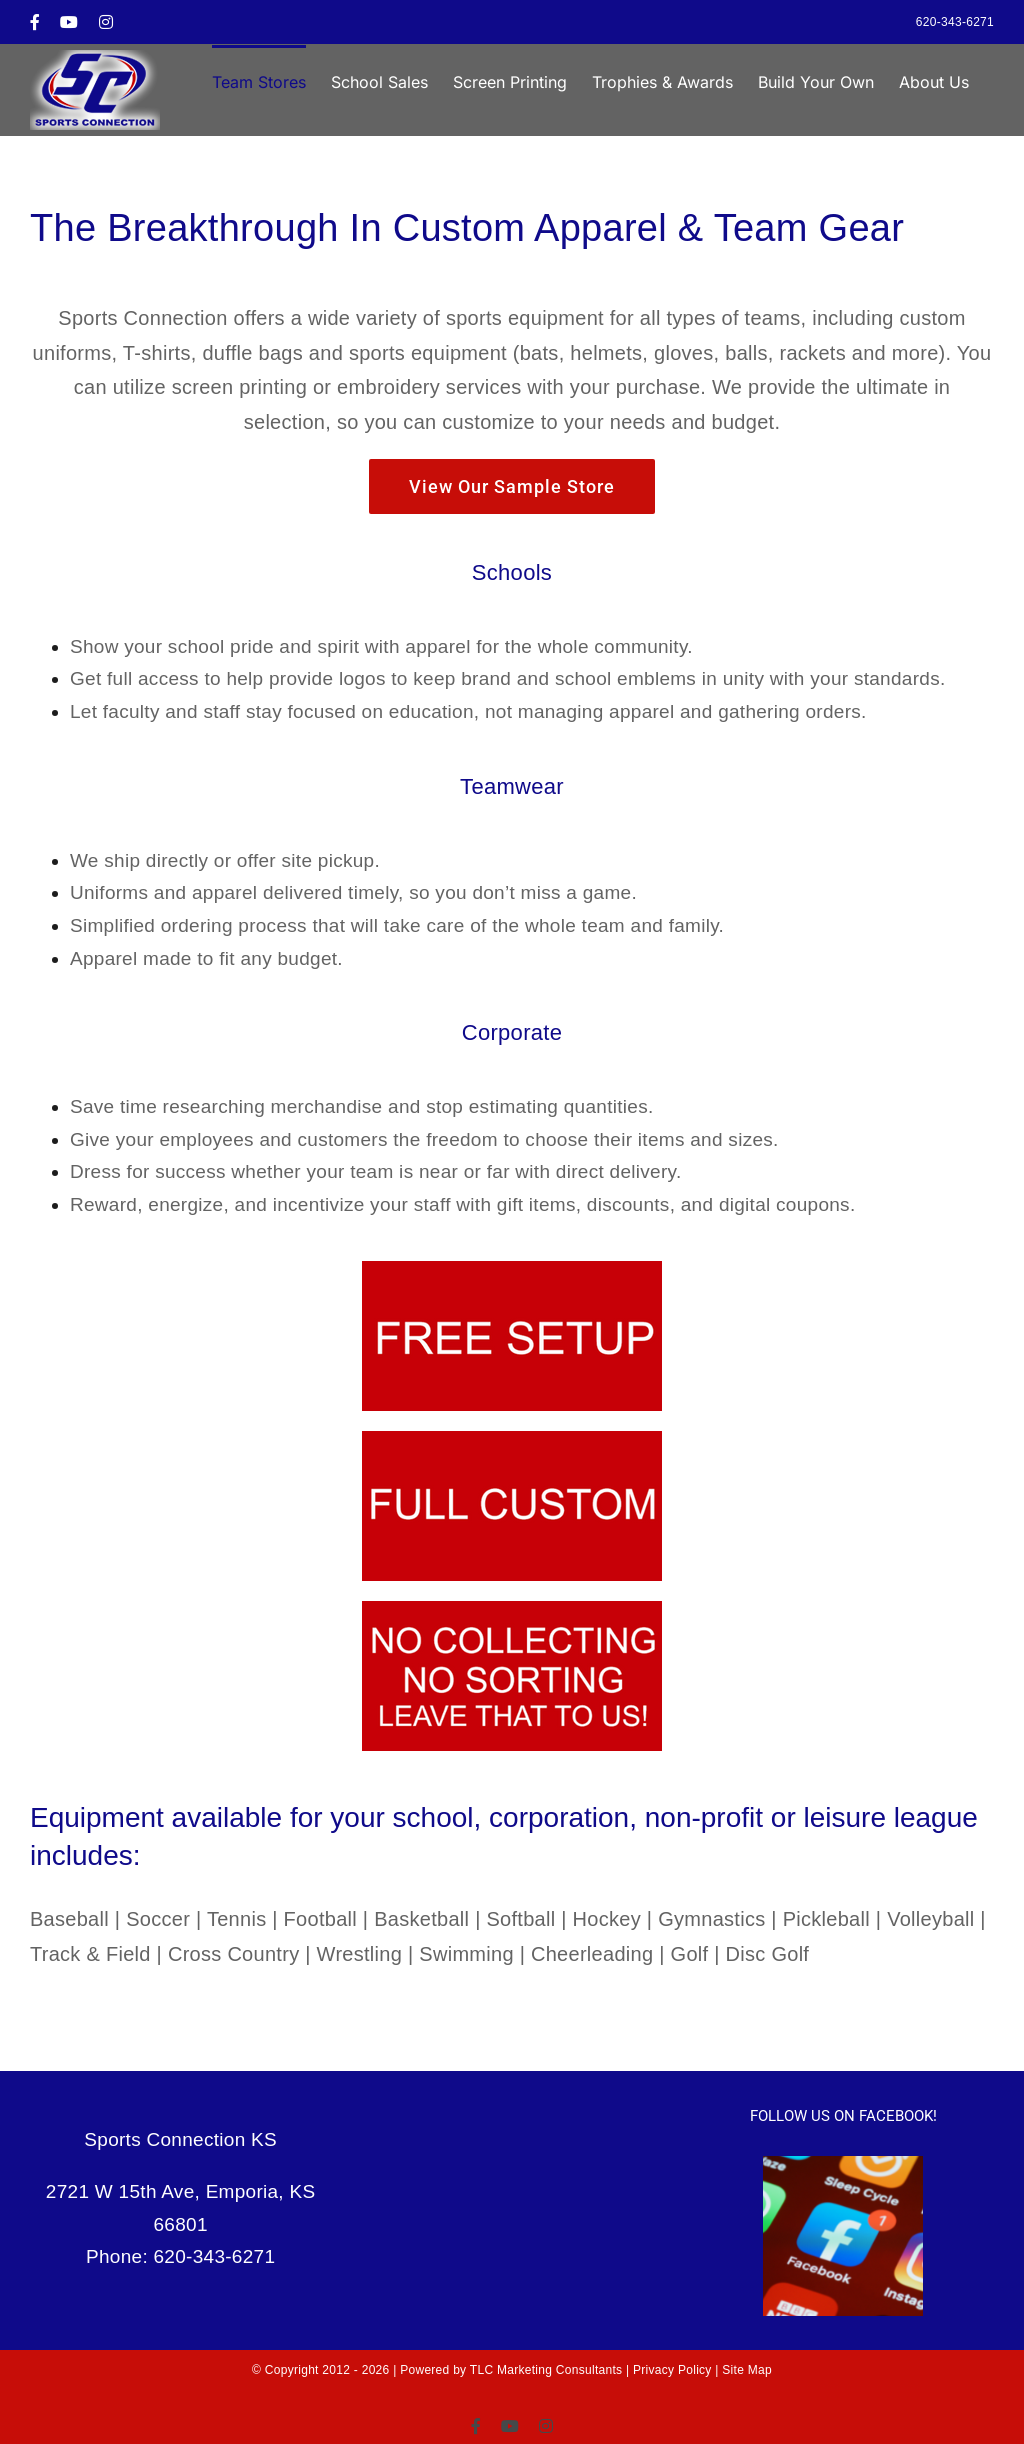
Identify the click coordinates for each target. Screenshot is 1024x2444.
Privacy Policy (672, 2370)
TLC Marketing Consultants (546, 2370)
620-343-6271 (955, 22)
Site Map (747, 2370)
